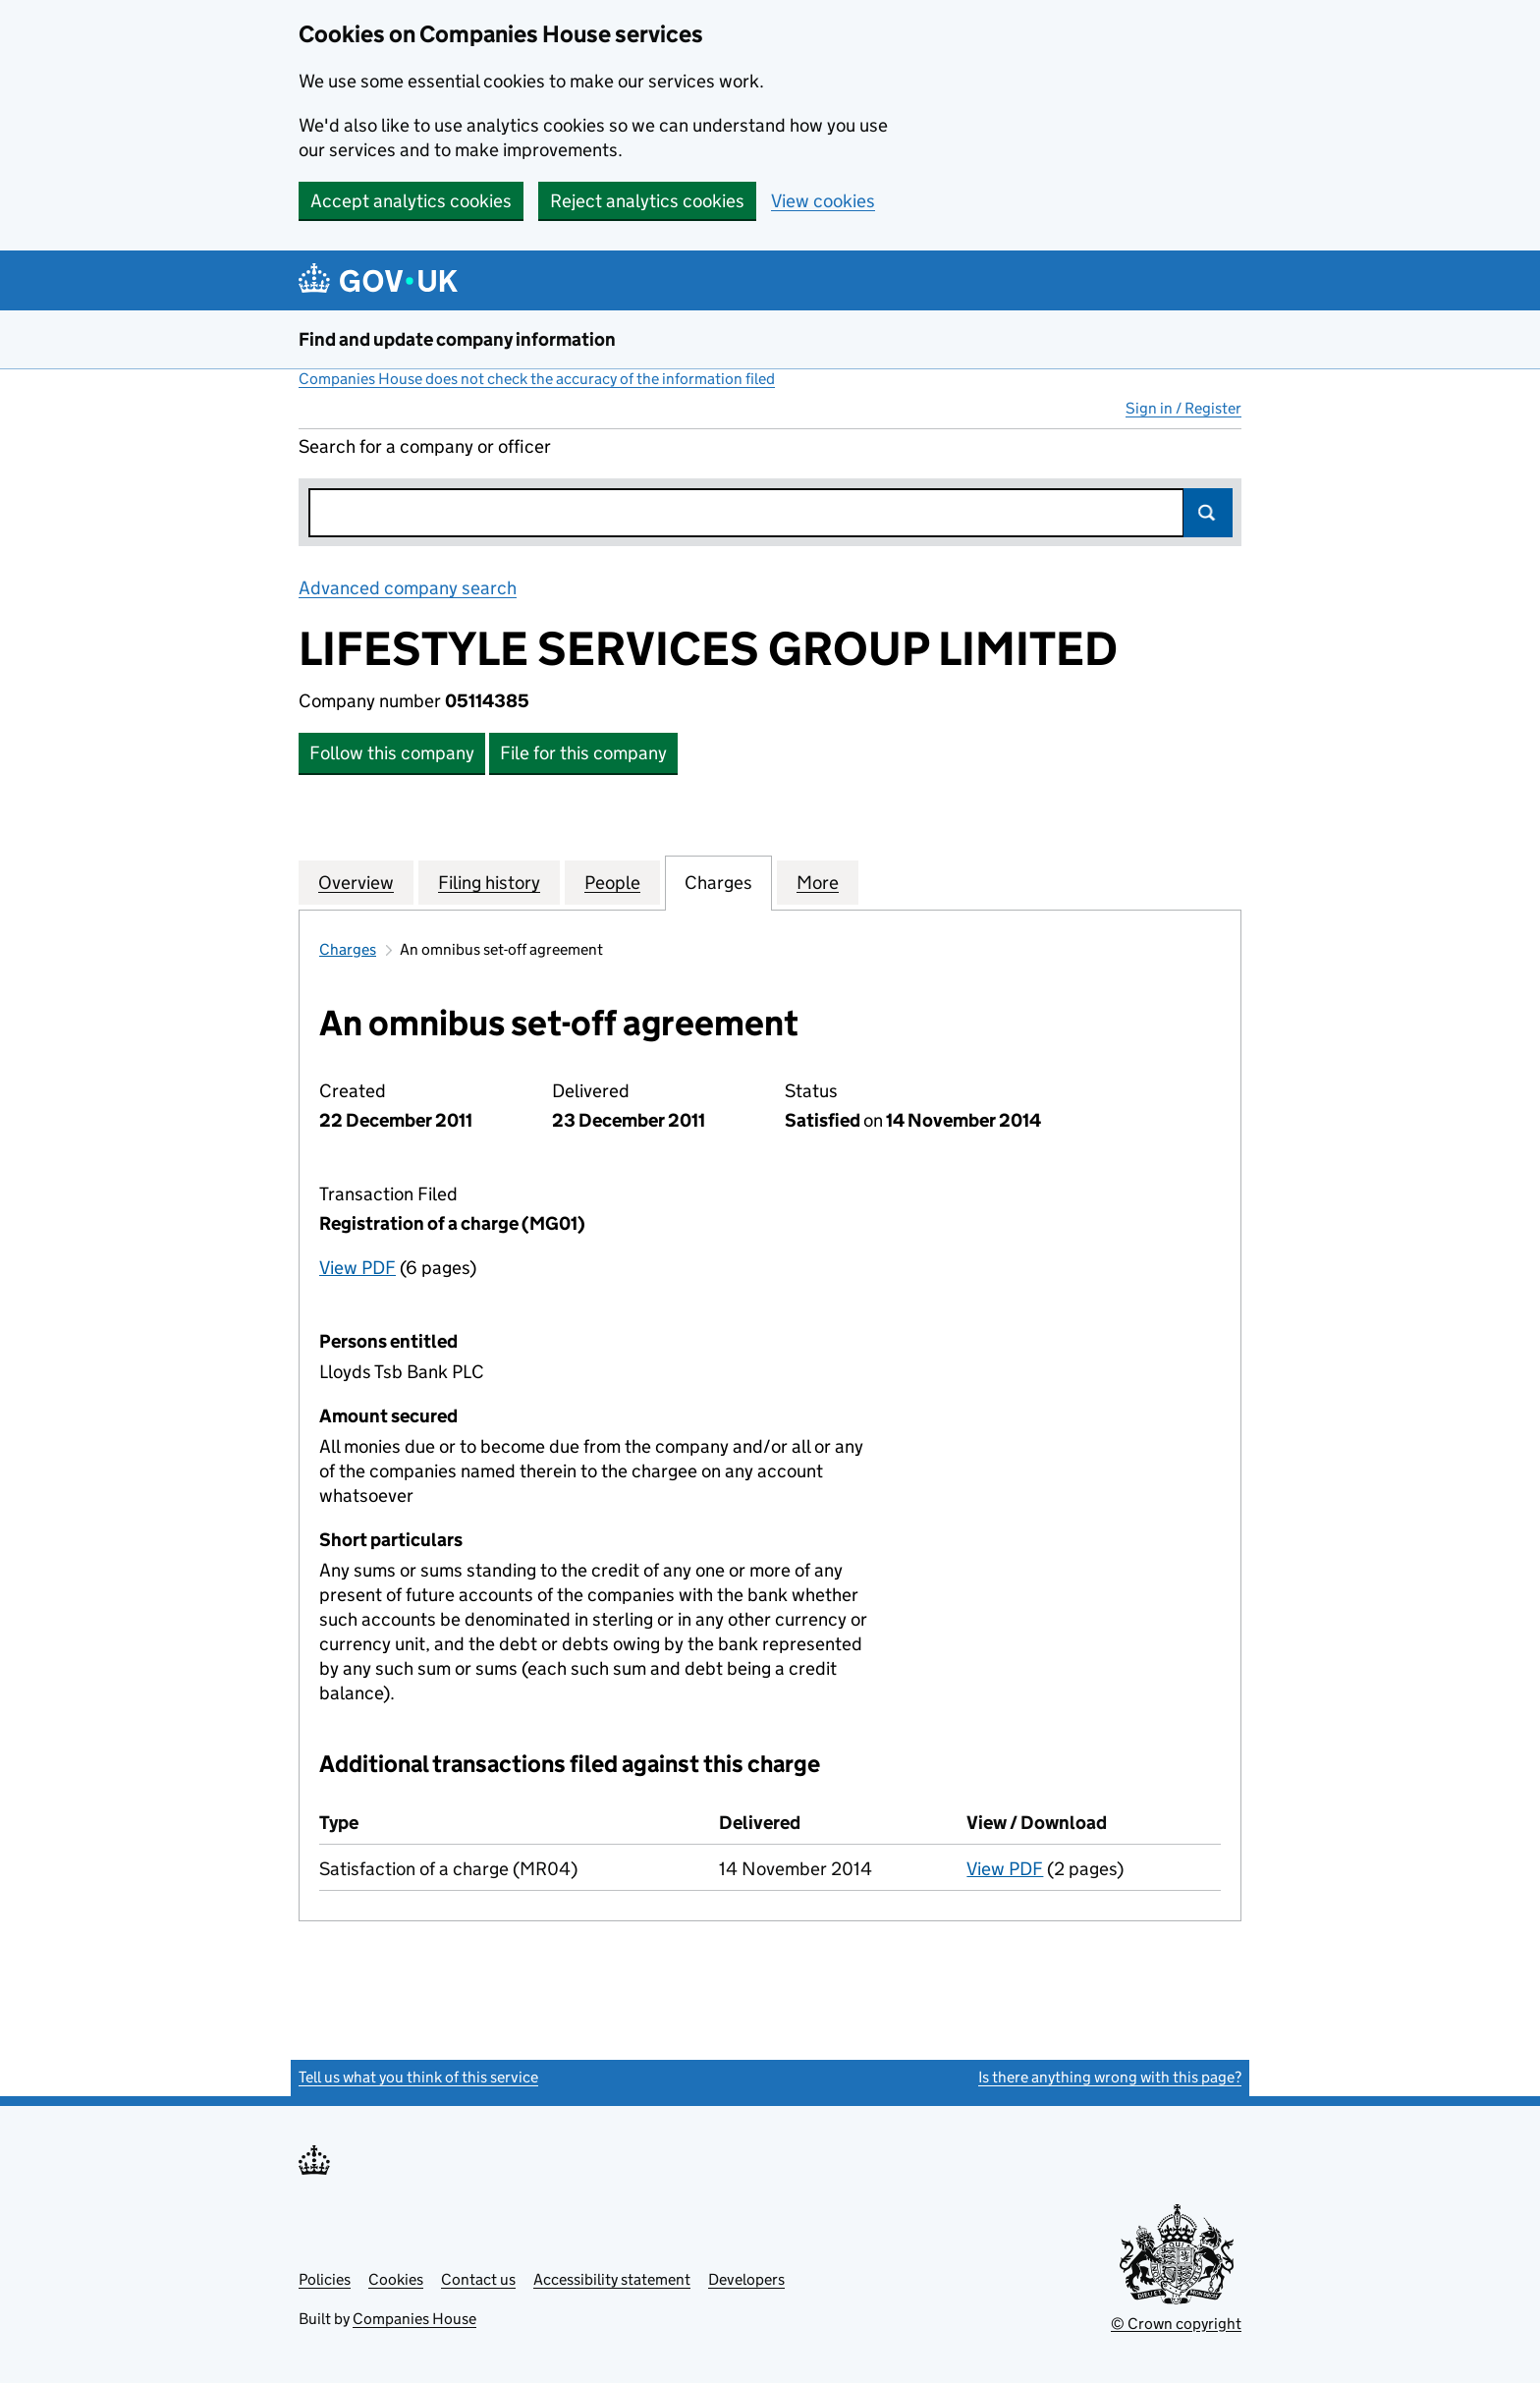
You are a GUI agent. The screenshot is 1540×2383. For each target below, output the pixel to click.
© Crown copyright (1176, 2323)
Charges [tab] (718, 882)
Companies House (414, 2318)
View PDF (357, 1267)
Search (1208, 512)
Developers (746, 2279)
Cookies (395, 2279)
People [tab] (612, 882)
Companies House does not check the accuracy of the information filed (537, 378)
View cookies (823, 201)
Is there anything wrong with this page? (1109, 2077)
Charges (347, 949)
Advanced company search (408, 588)
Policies (325, 2279)
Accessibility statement (611, 2279)
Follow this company (391, 753)
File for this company (583, 753)
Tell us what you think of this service (418, 2077)
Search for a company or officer (425, 446)
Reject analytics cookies (647, 201)
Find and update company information (457, 339)
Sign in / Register (1183, 408)
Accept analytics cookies (411, 201)
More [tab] (818, 882)
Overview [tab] (356, 882)
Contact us (478, 2279)
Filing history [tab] (489, 882)
